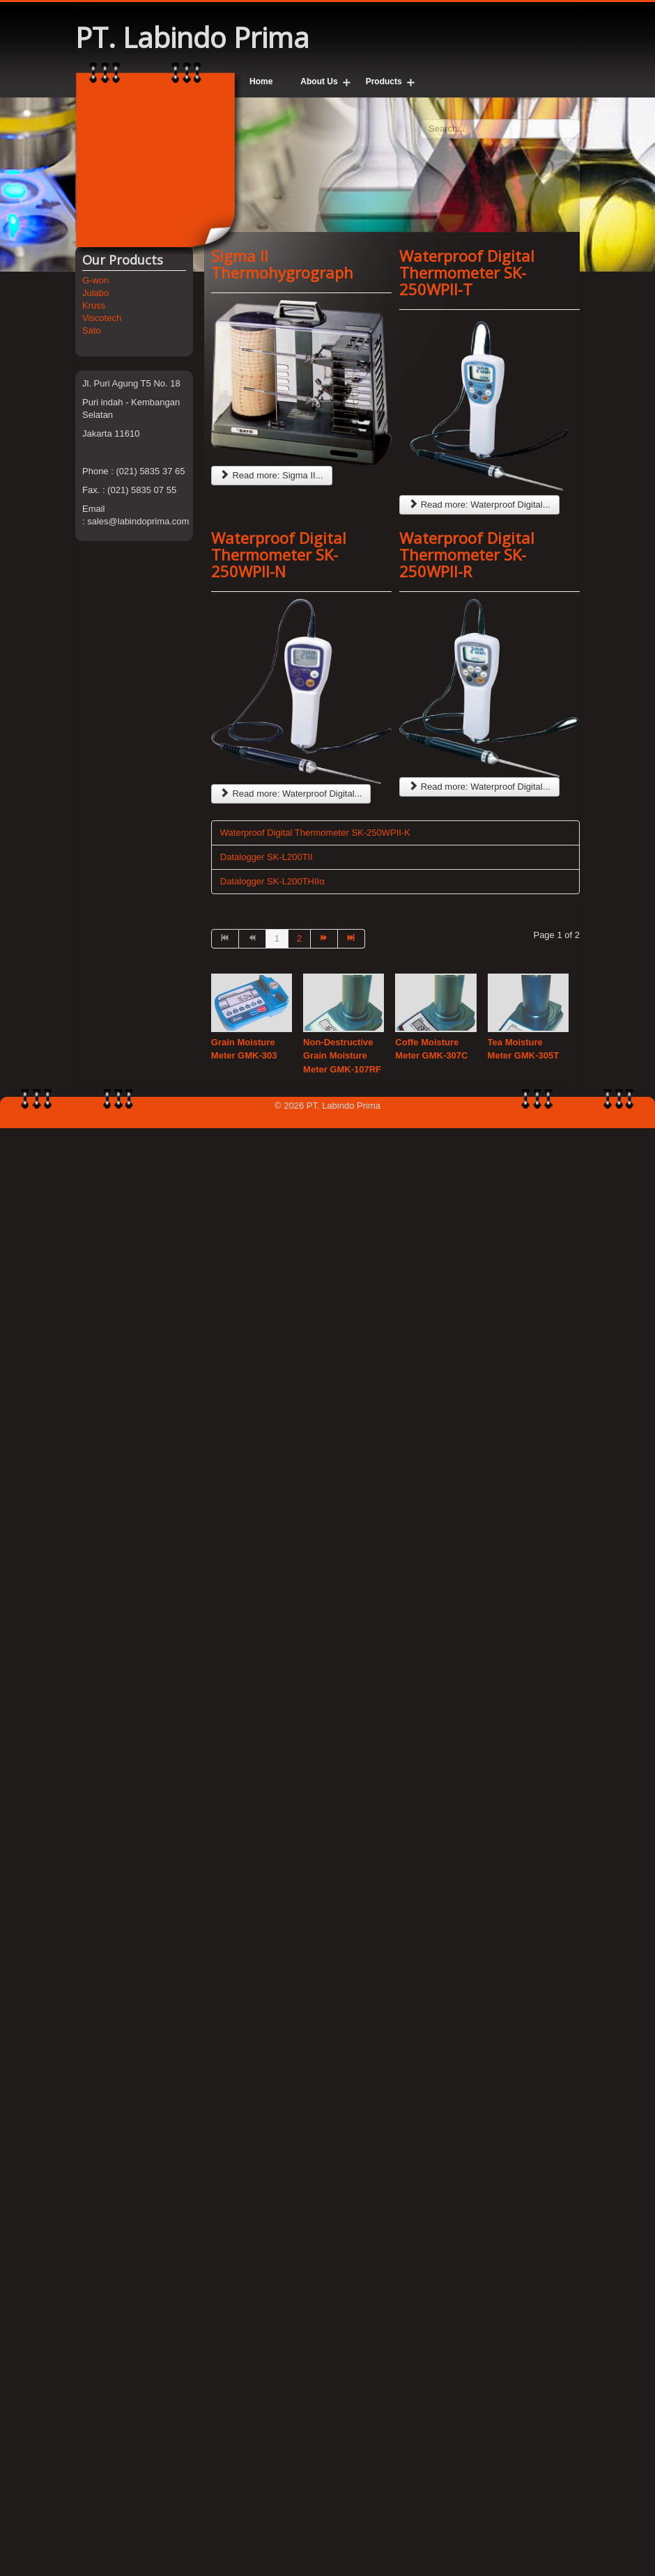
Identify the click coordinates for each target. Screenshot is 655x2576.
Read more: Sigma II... (271, 475)
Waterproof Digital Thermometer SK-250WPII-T (466, 272)
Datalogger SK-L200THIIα (272, 881)
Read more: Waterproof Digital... (479, 504)
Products (384, 81)
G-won (95, 280)
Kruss (93, 305)
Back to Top (327, 1118)
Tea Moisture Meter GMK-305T (524, 1049)
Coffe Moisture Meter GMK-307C (431, 1049)
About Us (318, 81)
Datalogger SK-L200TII (266, 857)
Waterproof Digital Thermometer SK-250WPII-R (466, 554)
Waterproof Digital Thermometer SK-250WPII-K (315, 832)
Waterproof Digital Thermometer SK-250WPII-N (278, 554)
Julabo (95, 293)
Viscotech (101, 318)
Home (260, 81)
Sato (91, 330)
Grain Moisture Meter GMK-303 (244, 1049)
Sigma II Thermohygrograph (282, 264)
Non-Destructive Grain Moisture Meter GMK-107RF (342, 1056)
